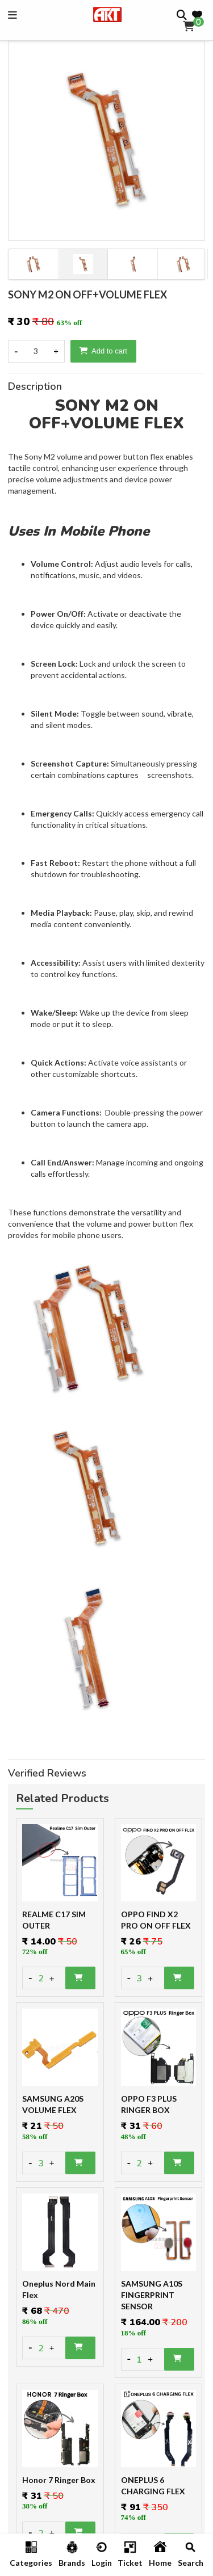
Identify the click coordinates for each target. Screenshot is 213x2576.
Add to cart (103, 351)
